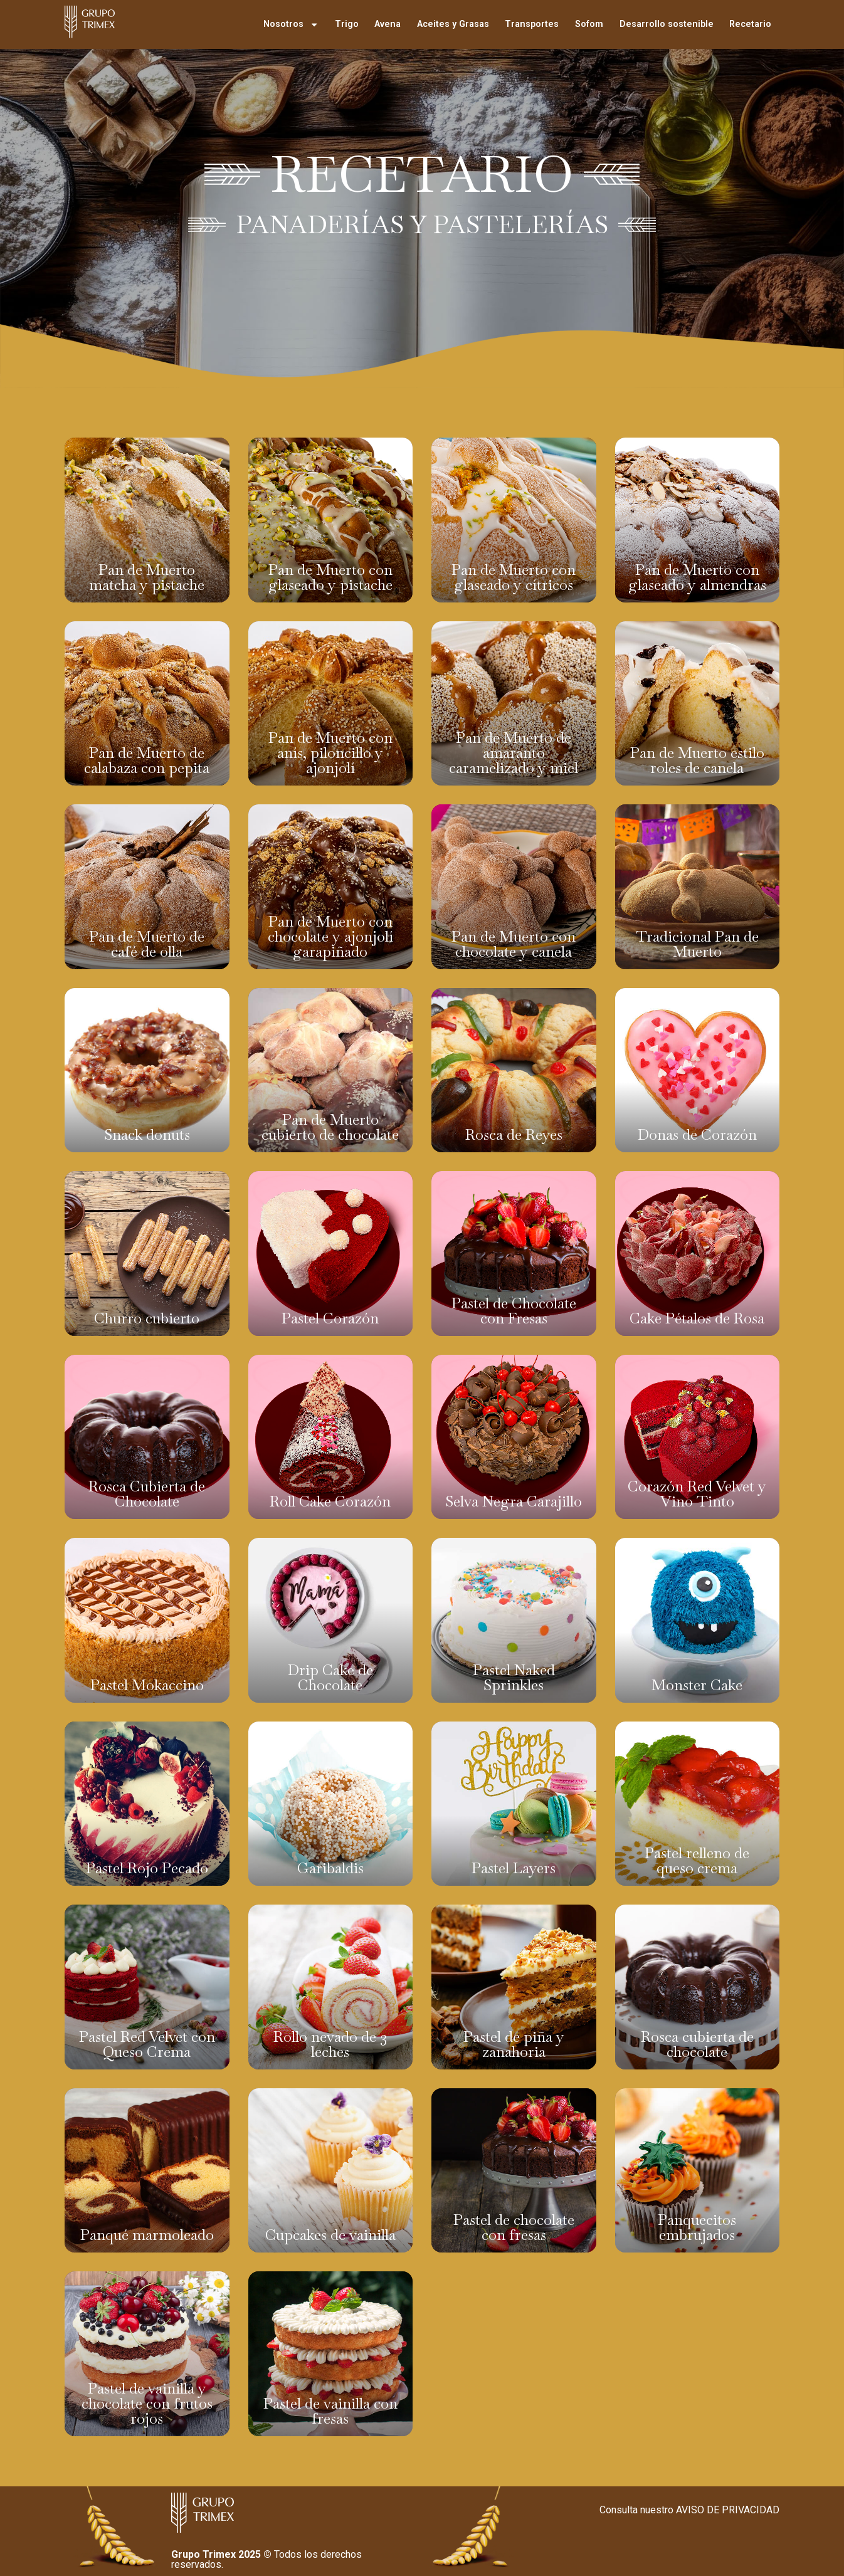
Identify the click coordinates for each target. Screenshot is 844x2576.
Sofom (589, 24)
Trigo (347, 24)
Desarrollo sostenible (667, 24)
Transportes (532, 24)
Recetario (750, 24)
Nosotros (291, 24)
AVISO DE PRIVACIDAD (727, 2510)
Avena (387, 24)
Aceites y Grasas (453, 24)
